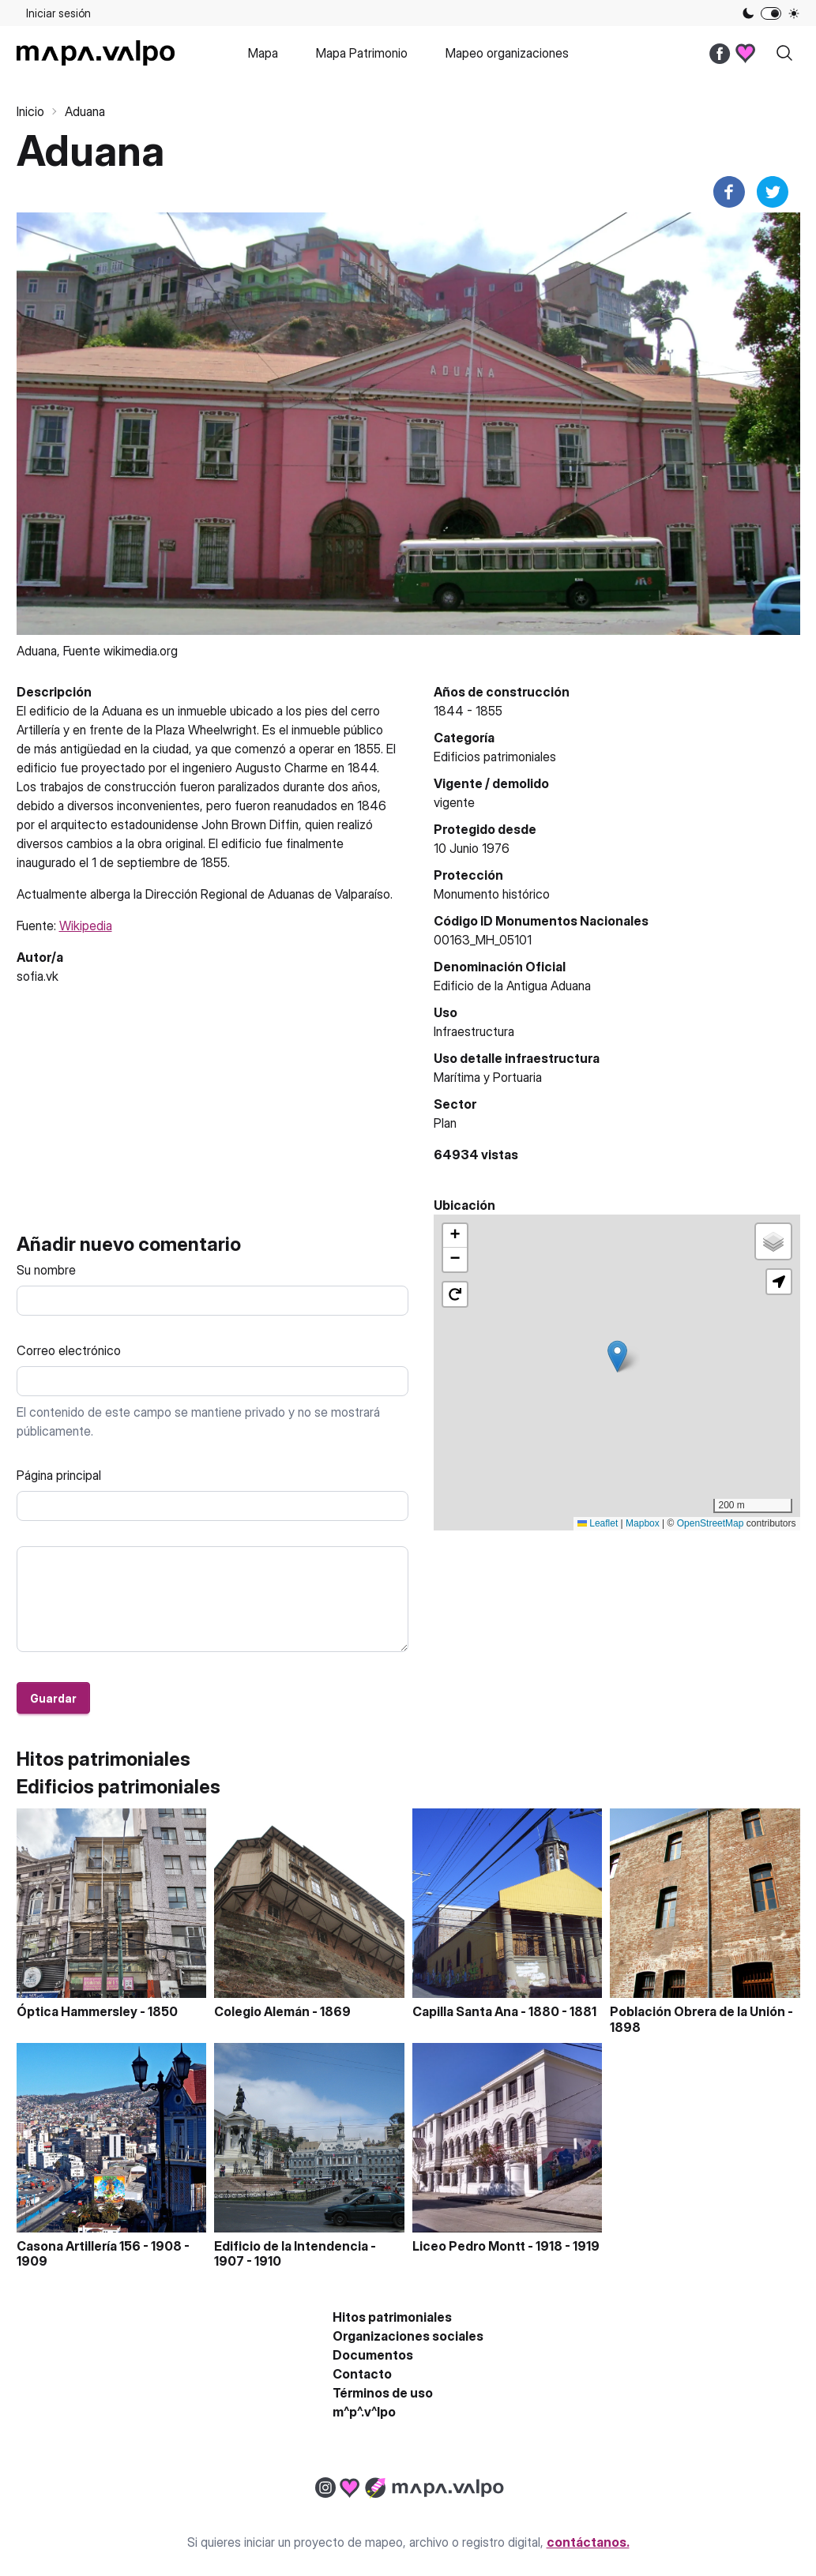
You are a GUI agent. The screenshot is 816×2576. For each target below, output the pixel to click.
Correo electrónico (69, 1350)
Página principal (59, 1475)
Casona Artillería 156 (79, 2246)
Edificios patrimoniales (495, 756)
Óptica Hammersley (77, 2011)
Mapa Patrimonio (362, 53)
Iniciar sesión (58, 13)
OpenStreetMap (710, 1523)
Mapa (263, 53)
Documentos (373, 2355)
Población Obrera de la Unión (697, 2011)
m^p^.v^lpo (364, 2412)
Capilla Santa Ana (465, 2011)
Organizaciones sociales (408, 2336)
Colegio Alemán (262, 2011)
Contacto (362, 2374)
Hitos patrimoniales (392, 2317)
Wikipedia (85, 925)
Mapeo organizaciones (507, 53)
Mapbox (643, 1523)
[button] (617, 1356)
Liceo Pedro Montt (468, 2246)
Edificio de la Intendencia (291, 2246)
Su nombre (46, 1270)
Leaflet (597, 1523)
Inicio (30, 111)
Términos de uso (383, 2393)
